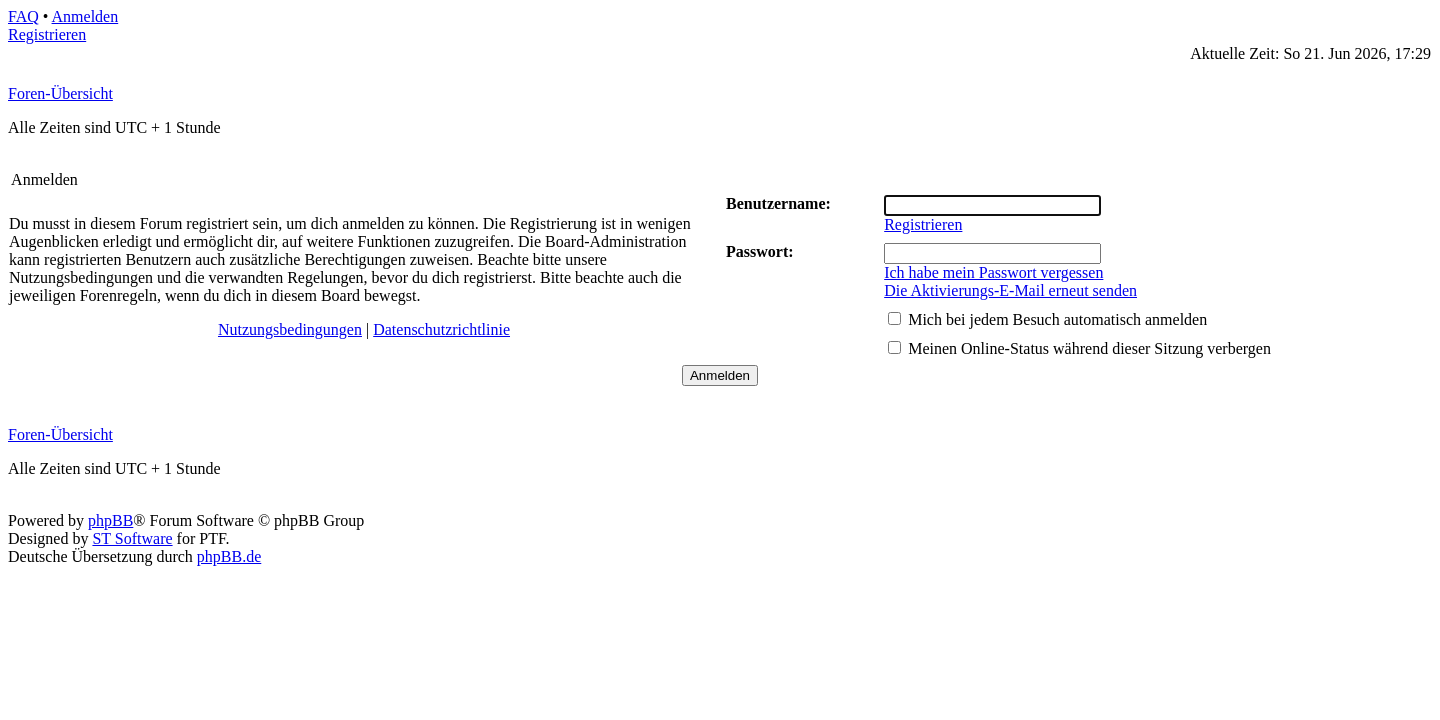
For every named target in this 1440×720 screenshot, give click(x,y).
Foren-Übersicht (60, 93)
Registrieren (47, 34)
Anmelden (85, 16)
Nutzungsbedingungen (290, 329)
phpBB (110, 520)
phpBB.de (229, 556)
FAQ (23, 16)
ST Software (132, 538)
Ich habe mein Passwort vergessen (993, 272)
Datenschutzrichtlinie (441, 329)
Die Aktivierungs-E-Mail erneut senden (1010, 290)
